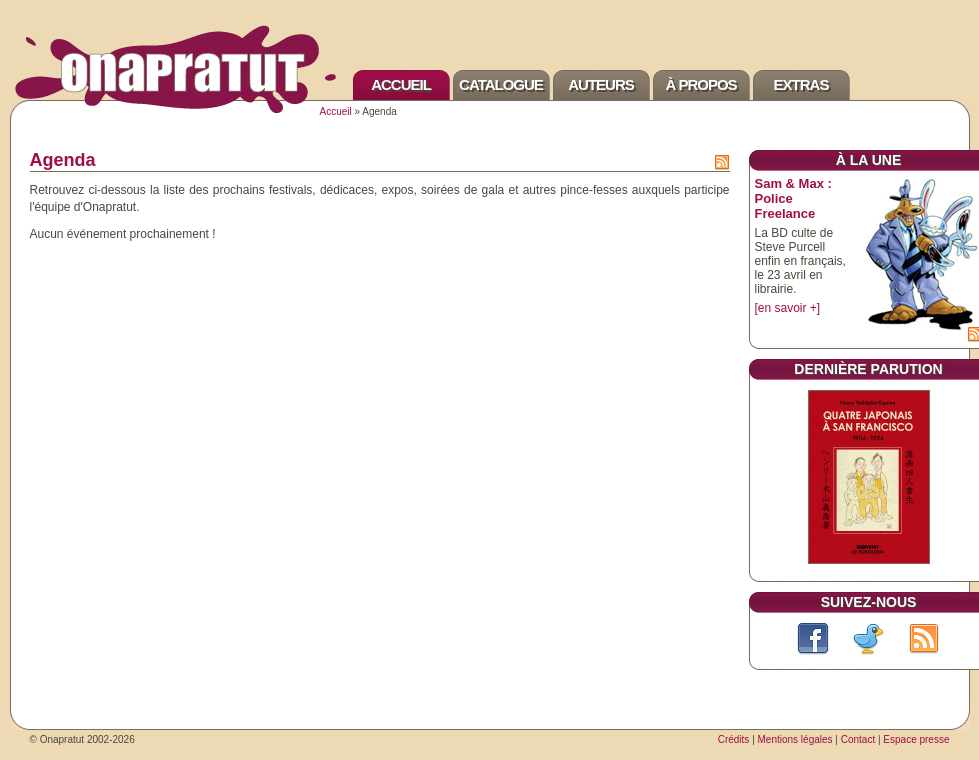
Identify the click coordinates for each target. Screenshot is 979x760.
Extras (801, 84)
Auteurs (601, 84)
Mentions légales (795, 739)
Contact (858, 739)
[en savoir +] (788, 308)
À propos (700, 84)
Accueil (401, 84)
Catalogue (501, 84)
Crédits (734, 739)
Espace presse (916, 739)
